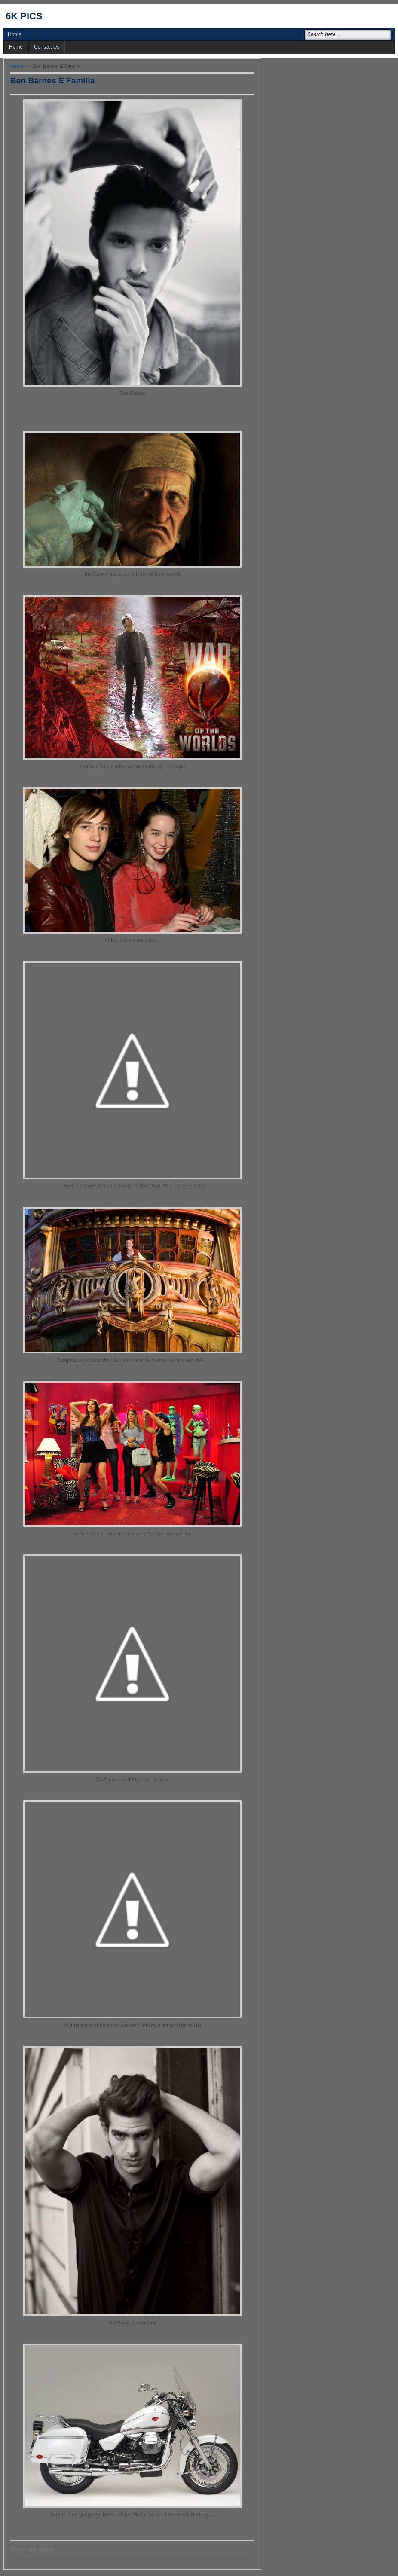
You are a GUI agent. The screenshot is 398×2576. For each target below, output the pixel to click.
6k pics (24, 16)
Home (14, 34)
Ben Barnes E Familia (52, 80)
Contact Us (46, 47)
